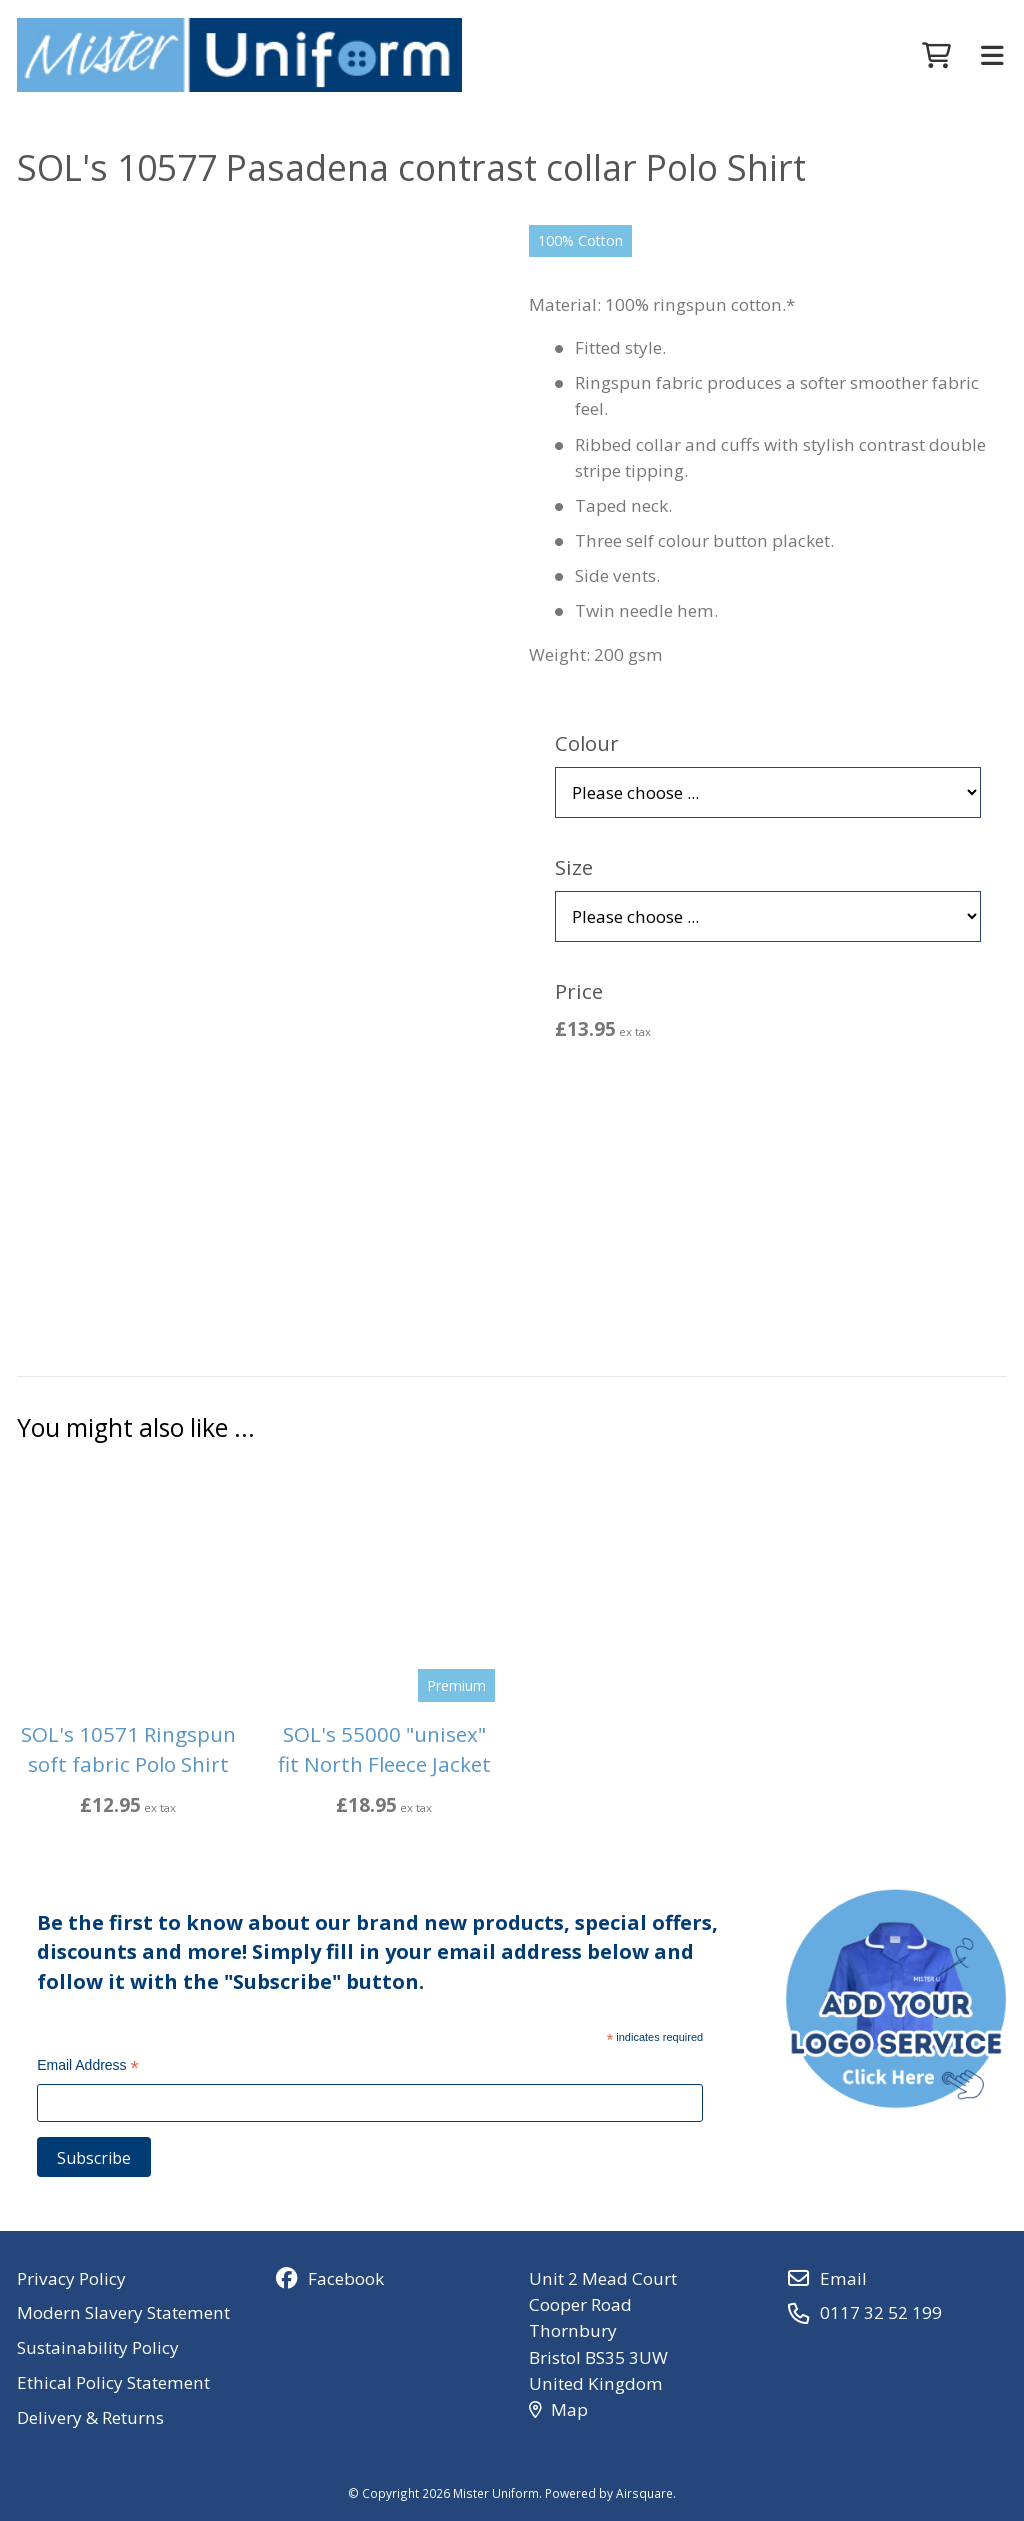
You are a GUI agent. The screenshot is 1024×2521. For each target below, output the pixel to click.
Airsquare (644, 2493)
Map (558, 2409)
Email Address (88, 2067)
